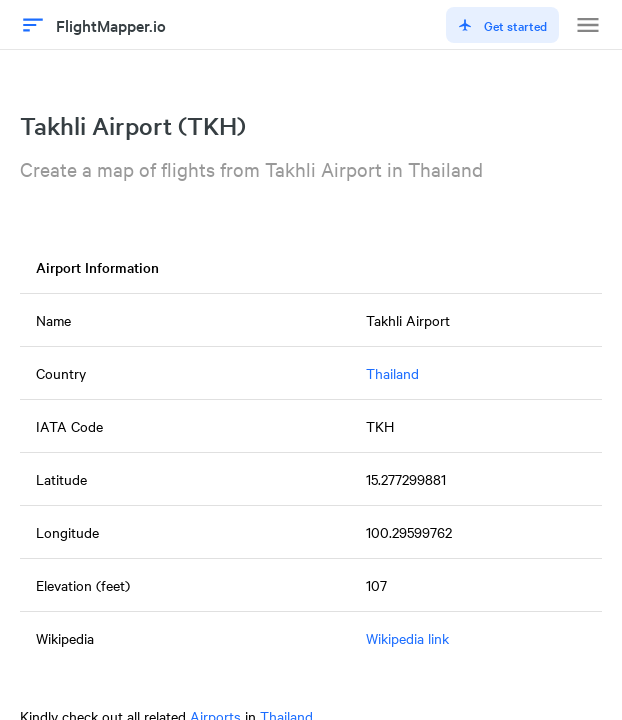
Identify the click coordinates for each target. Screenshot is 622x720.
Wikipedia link (407, 638)
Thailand (392, 373)
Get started (502, 25)
